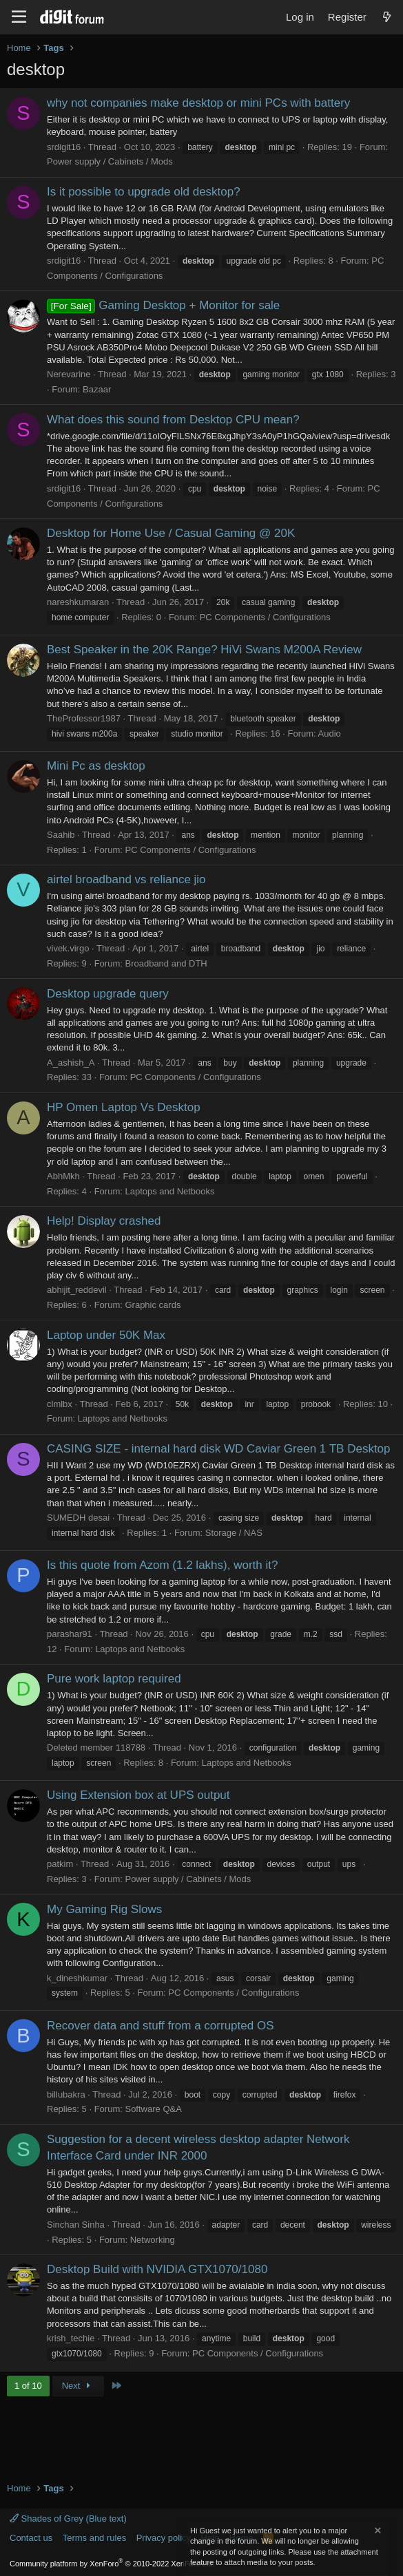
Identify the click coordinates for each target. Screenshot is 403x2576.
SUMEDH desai (78, 1517)
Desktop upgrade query (108, 993)
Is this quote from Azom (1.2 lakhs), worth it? (162, 1565)
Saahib (60, 835)
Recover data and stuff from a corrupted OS (160, 2025)
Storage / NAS (233, 1533)
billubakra (66, 2094)
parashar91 (69, 1634)
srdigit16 (64, 147)
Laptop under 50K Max (106, 1335)
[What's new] (386, 17)
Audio (329, 733)
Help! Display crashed (104, 1220)
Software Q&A (153, 2109)
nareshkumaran (78, 602)
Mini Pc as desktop (96, 765)
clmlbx (59, 1404)
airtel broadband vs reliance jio (126, 879)
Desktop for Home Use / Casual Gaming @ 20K (171, 533)
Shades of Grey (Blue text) (68, 2518)
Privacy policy (163, 2538)
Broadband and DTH (166, 963)
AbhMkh (63, 1176)
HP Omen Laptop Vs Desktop (123, 1107)
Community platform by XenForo (112, 2563)
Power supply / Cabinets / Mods (110, 161)
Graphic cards (152, 1305)
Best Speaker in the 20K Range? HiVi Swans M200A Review (204, 649)
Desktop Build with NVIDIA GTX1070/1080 (157, 2269)
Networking (152, 2240)
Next (78, 2385)
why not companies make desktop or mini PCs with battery (198, 102)
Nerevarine (69, 374)
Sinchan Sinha (76, 2224)
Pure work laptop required (114, 1678)
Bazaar (97, 389)
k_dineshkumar (77, 1978)
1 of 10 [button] (28, 2385)
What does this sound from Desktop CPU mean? (173, 419)
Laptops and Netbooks (169, 1191)
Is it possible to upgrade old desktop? (143, 191)
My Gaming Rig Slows (104, 1909)
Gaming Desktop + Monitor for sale (163, 305)
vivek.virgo (68, 948)
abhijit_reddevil (77, 1290)
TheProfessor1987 (84, 718)
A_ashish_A (70, 1062)
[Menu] (19, 17)
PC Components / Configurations (265, 617)
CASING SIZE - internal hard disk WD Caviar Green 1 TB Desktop (219, 1448)
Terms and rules (94, 2538)
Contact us (31, 2538)
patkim (60, 1864)
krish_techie (70, 2338)
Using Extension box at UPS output (138, 1795)
